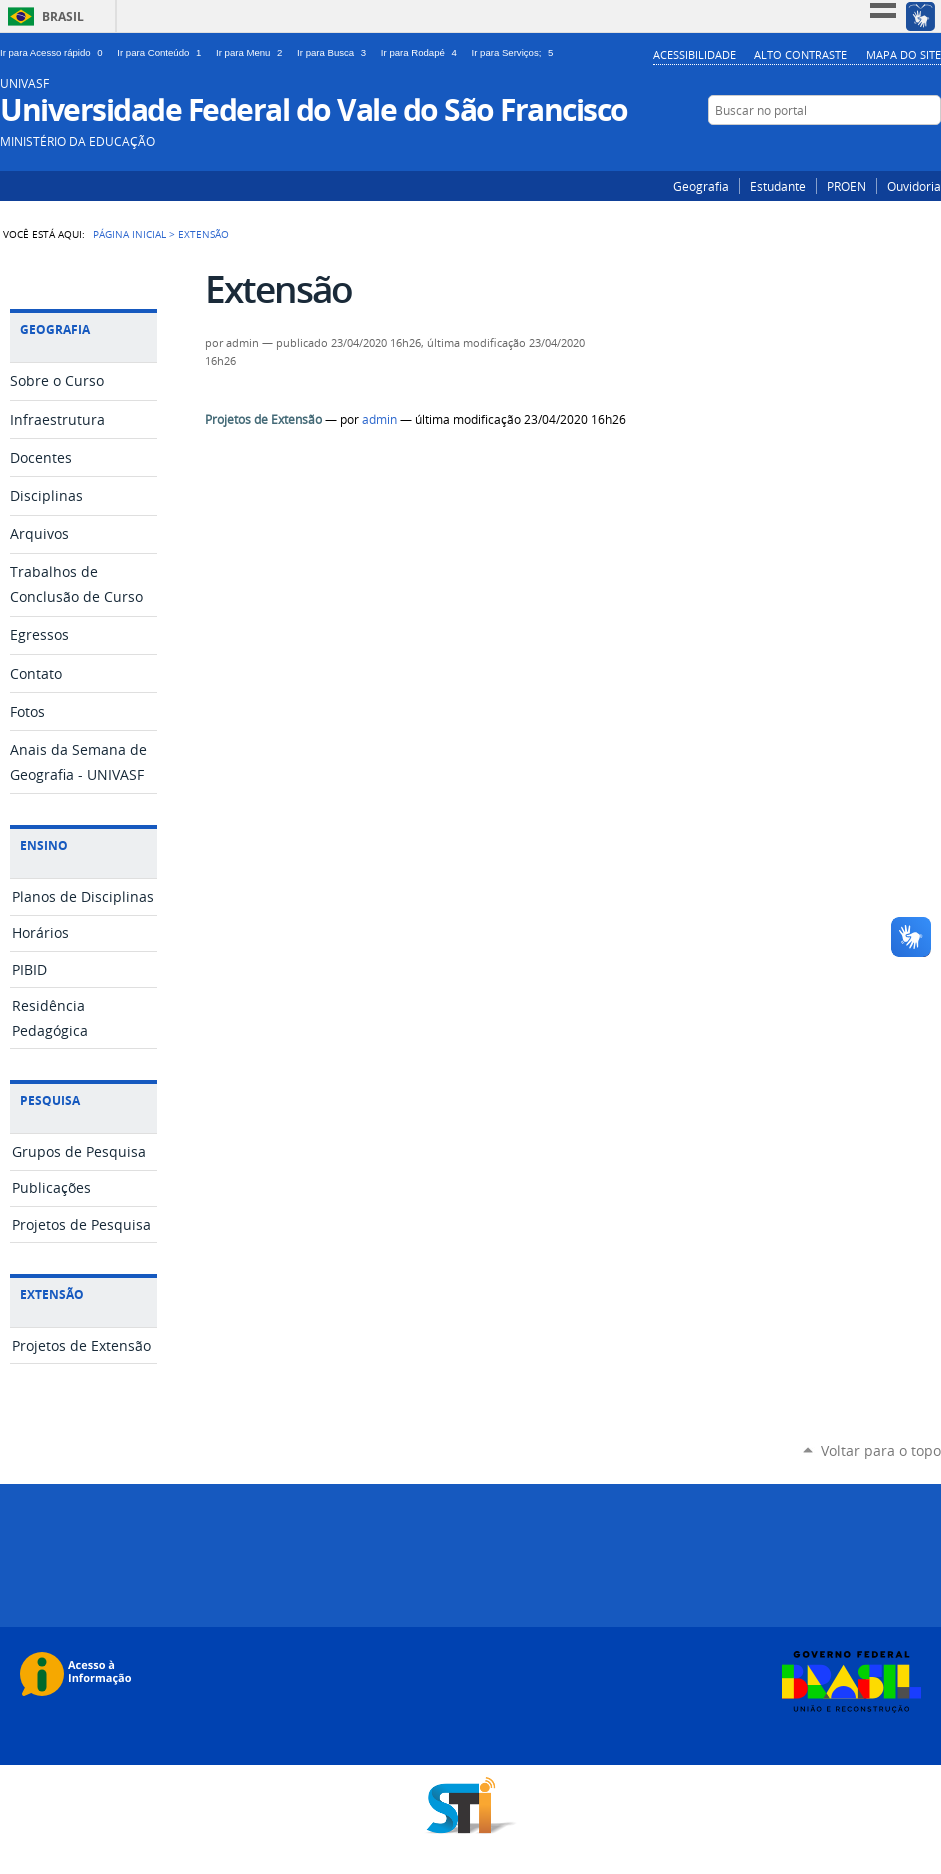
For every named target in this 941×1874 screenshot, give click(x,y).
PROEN (846, 186)
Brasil (63, 16)
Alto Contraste (800, 54)
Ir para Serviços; (515, 52)
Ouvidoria (914, 186)
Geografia (701, 186)
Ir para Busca (335, 52)
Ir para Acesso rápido (54, 52)
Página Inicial (129, 234)
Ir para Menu (252, 52)
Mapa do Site (903, 54)
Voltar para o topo (881, 1450)
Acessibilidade (694, 54)
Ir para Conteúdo (162, 52)
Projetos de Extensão (263, 419)
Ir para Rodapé (422, 52)
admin (379, 419)
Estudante (778, 186)
